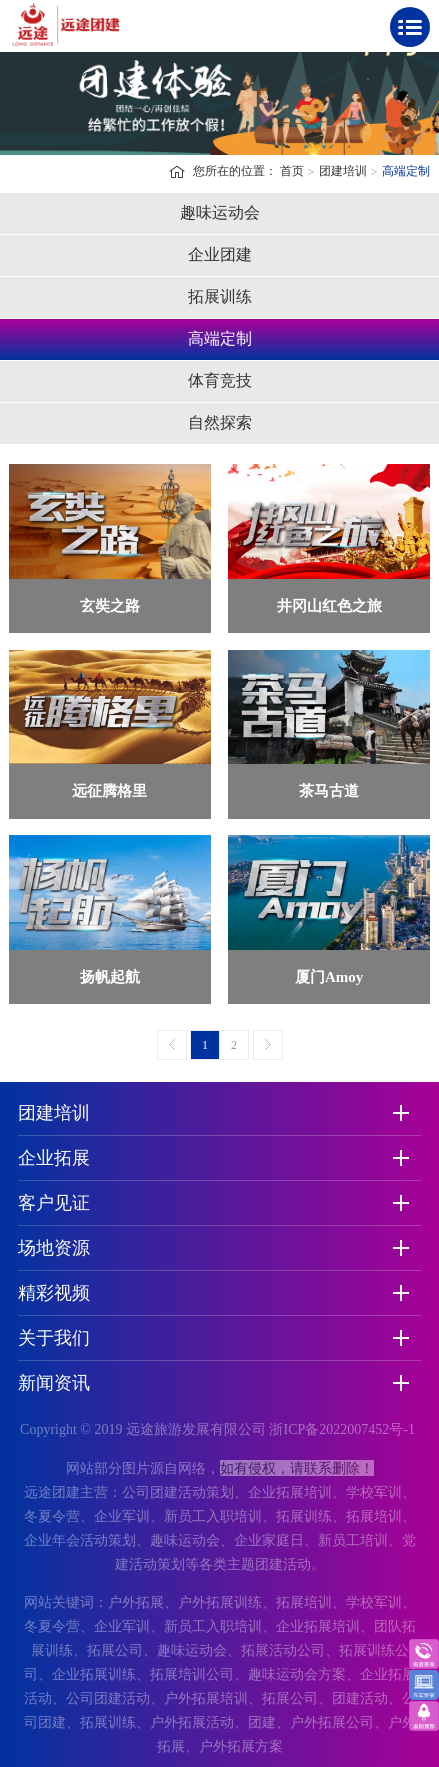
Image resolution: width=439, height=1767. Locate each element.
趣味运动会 (220, 212)
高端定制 (406, 171)
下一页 (268, 1045)
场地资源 (54, 1248)
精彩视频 (54, 1293)
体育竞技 (220, 380)
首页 (292, 171)
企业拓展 (54, 1158)
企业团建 (220, 254)
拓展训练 (220, 296)
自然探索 (220, 422)
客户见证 (54, 1203)
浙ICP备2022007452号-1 (341, 1429)
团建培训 (343, 171)
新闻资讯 (54, 1383)
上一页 (172, 1045)
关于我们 (54, 1338)
